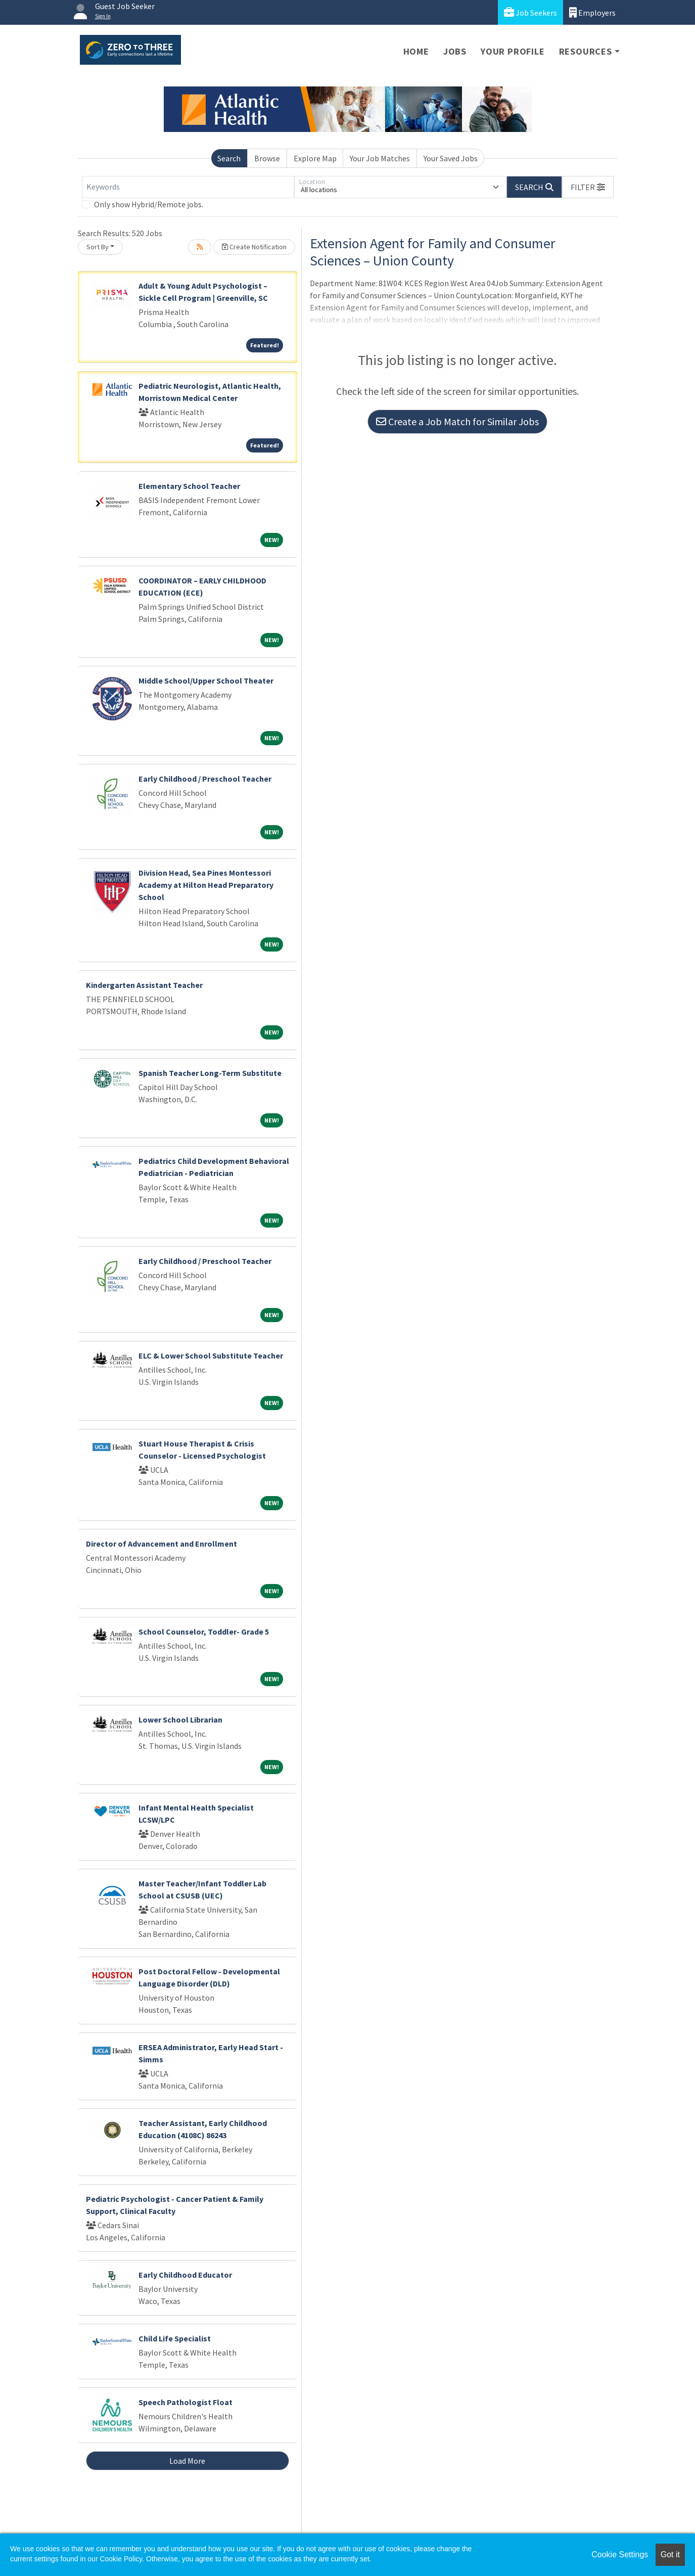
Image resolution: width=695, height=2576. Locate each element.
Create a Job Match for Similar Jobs (457, 421)
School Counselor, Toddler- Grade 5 (203, 1631)
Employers (592, 12)
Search (229, 158)
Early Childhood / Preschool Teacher (204, 779)
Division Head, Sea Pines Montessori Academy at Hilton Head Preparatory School (205, 885)
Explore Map (315, 158)
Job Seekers (530, 12)
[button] (588, 187)
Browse (267, 158)
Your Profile (513, 51)
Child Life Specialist (174, 2338)
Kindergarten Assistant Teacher (144, 985)
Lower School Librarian (180, 1719)
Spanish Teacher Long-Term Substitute (210, 1073)
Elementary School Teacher (189, 486)
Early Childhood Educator (185, 2275)
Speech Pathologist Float (185, 2402)
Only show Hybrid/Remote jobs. (148, 204)
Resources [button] (585, 51)
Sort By (97, 246)
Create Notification (254, 246)
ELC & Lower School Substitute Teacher (210, 1355)
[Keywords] (188, 187)
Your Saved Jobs (451, 158)
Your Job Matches (380, 158)
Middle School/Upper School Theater (205, 680)
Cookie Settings (619, 2554)
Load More (187, 2461)
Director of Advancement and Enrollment (161, 1544)
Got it (670, 2554)
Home (416, 51)
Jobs (455, 51)
